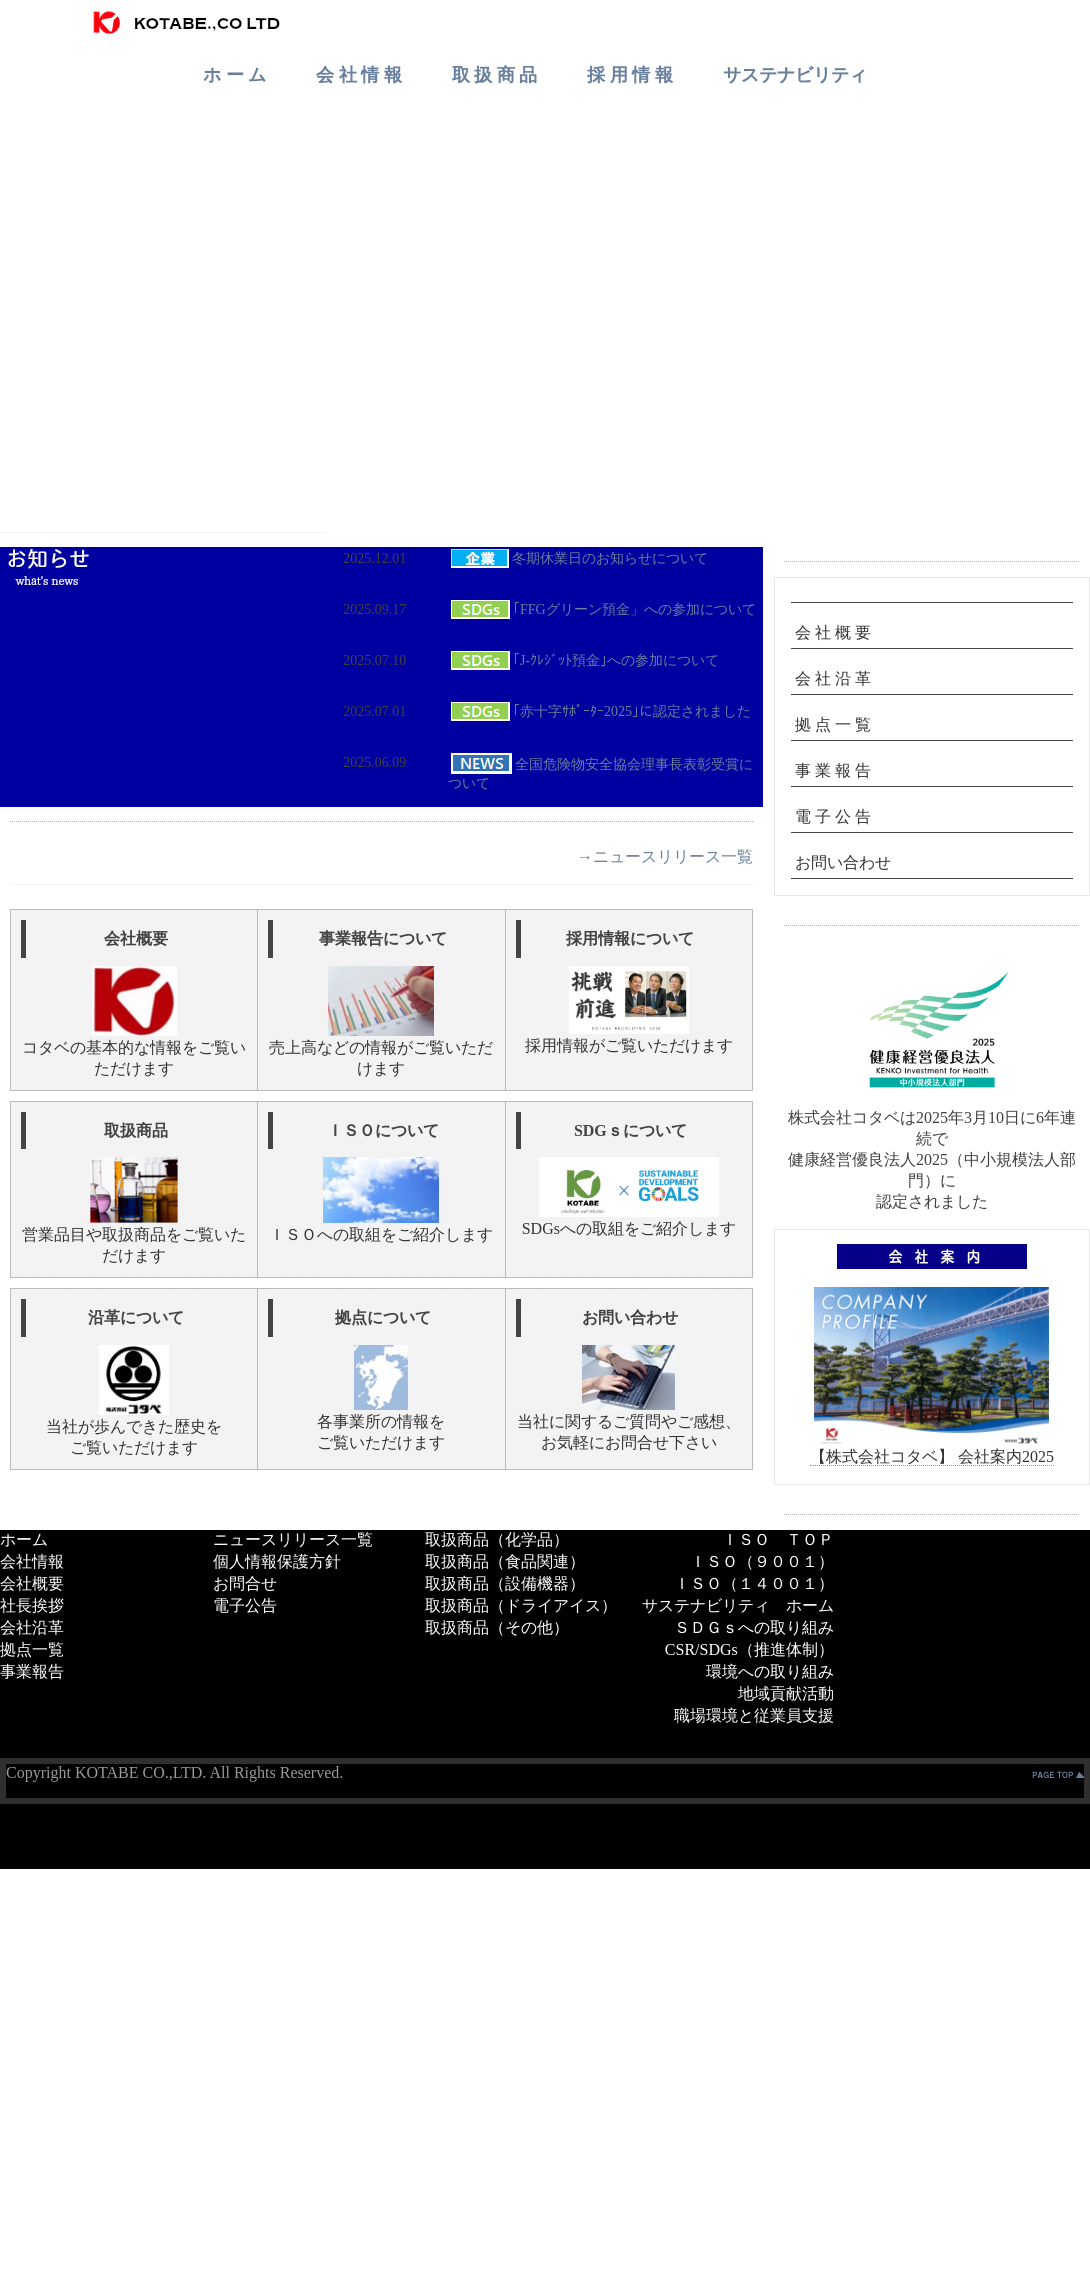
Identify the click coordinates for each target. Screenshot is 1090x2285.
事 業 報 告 (833, 770)
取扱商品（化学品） (497, 1539)
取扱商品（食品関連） (505, 1561)
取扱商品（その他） (497, 1627)
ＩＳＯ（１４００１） (754, 1583)
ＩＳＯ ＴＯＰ (778, 1539)
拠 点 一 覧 (833, 724)
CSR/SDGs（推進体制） (749, 1649)
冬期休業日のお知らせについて (578, 558)
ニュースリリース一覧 (293, 1539)
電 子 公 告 (833, 816)
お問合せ (245, 1583)
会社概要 (32, 1583)
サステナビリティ (795, 75)
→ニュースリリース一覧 (665, 856)
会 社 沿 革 (833, 678)
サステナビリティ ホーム (738, 1605)
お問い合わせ (843, 862)
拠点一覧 (32, 1649)
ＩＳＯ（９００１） (762, 1561)
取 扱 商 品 (495, 75)
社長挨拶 (32, 1605)
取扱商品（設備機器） (505, 1583)
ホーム (24, 1539)
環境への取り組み (770, 1671)
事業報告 (32, 1671)
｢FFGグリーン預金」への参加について (602, 609)
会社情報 (32, 1561)
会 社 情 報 (359, 75)
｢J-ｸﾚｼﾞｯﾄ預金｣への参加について (583, 660)
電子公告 (245, 1605)
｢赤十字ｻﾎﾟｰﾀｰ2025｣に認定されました (599, 711)
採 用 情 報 (630, 75)
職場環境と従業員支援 (754, 1715)
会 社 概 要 (833, 632)
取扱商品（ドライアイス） (521, 1605)
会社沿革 (32, 1627)
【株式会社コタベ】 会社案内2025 (932, 1456)
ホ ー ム (234, 75)
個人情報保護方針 (277, 1561)
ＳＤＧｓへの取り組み (754, 1627)
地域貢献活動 (786, 1693)
